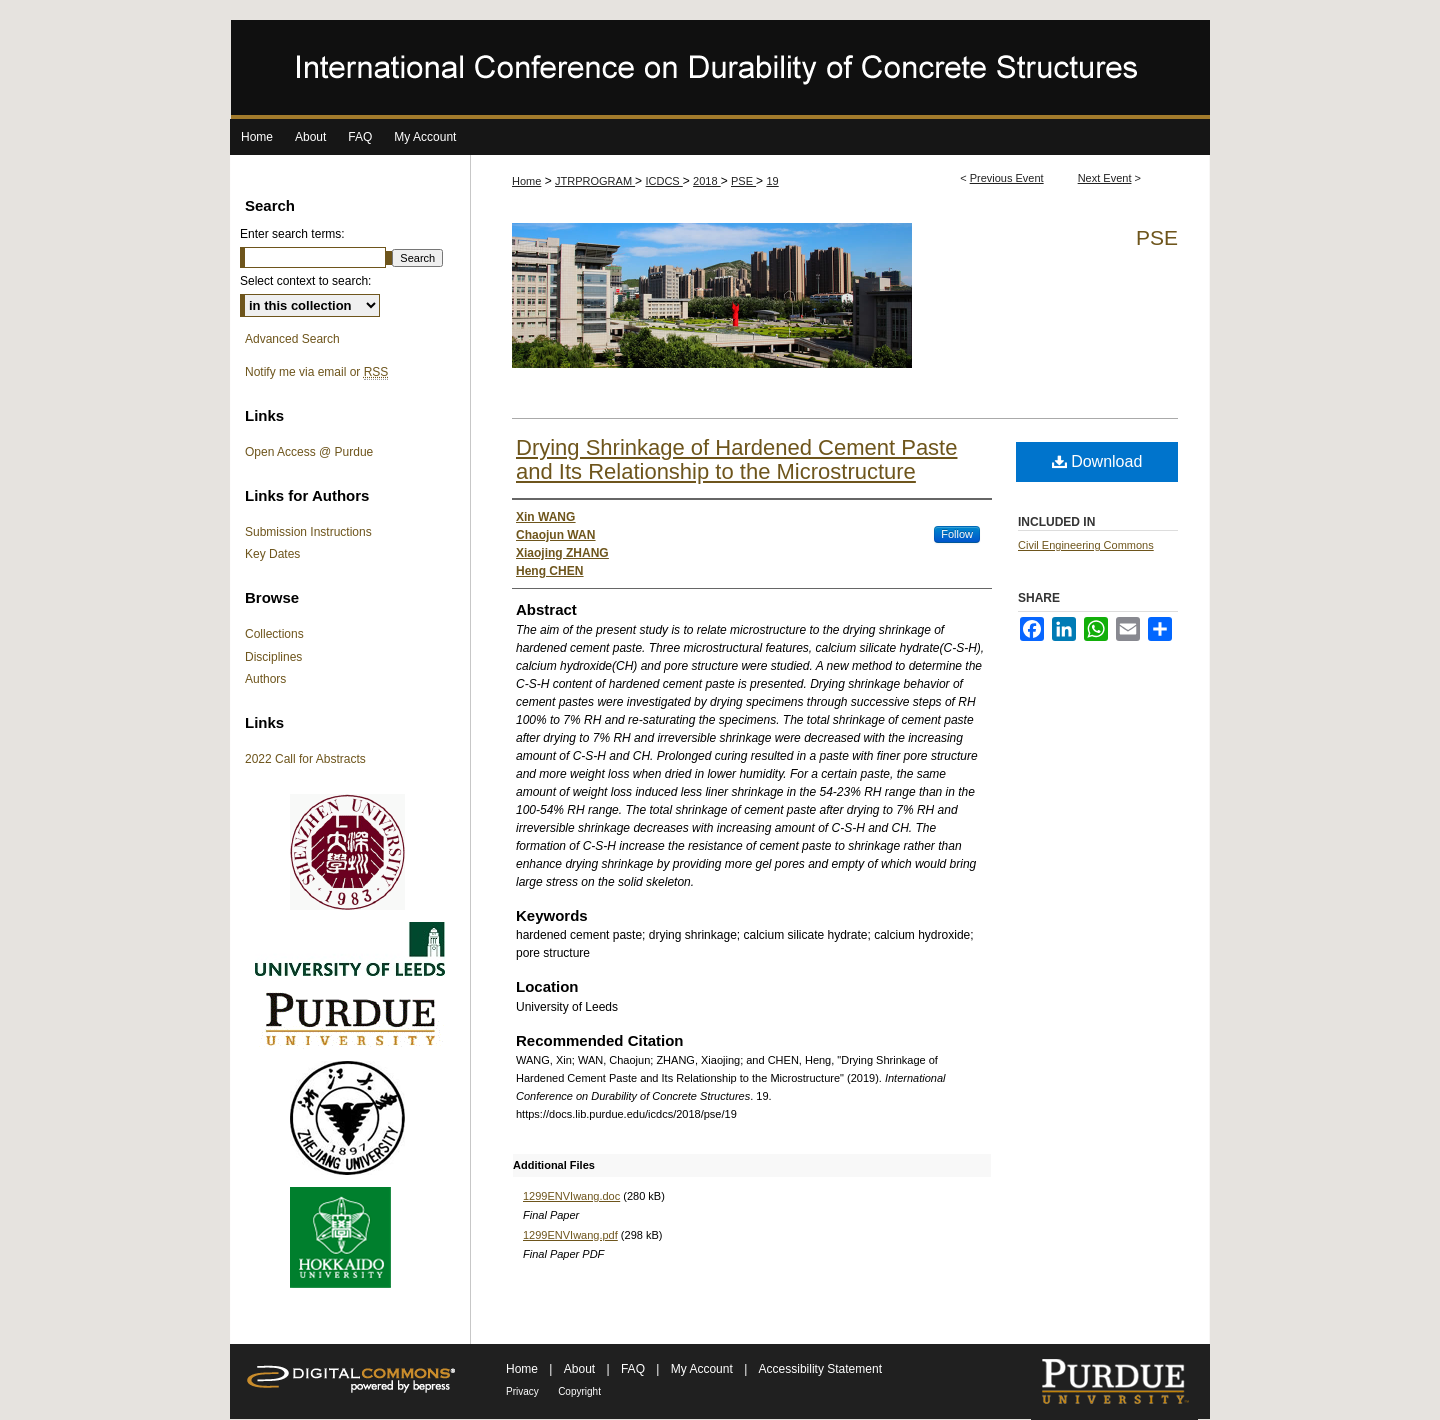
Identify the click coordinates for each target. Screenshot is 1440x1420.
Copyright (579, 1391)
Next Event (1105, 178)
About (581, 1369)
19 (772, 181)
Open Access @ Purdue (309, 452)
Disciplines (273, 657)
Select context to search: (305, 281)
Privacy (522, 1391)
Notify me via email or (316, 372)
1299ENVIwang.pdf (570, 1235)
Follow (957, 534)
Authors (265, 679)
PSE (743, 181)
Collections (274, 634)
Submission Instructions (308, 532)
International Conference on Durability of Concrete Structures (720, 69)
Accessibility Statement (820, 1369)
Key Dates (272, 554)
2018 (707, 181)
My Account (703, 1369)
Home (526, 181)
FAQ (634, 1369)
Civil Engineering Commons (1086, 545)
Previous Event (1007, 178)
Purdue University (1114, 1382)
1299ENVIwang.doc (571, 1196)
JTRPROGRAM (595, 181)
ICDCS (663, 181)
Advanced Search (292, 339)
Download (1097, 461)
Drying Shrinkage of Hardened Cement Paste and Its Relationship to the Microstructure (736, 459)
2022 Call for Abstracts (305, 759)
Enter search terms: (292, 234)
